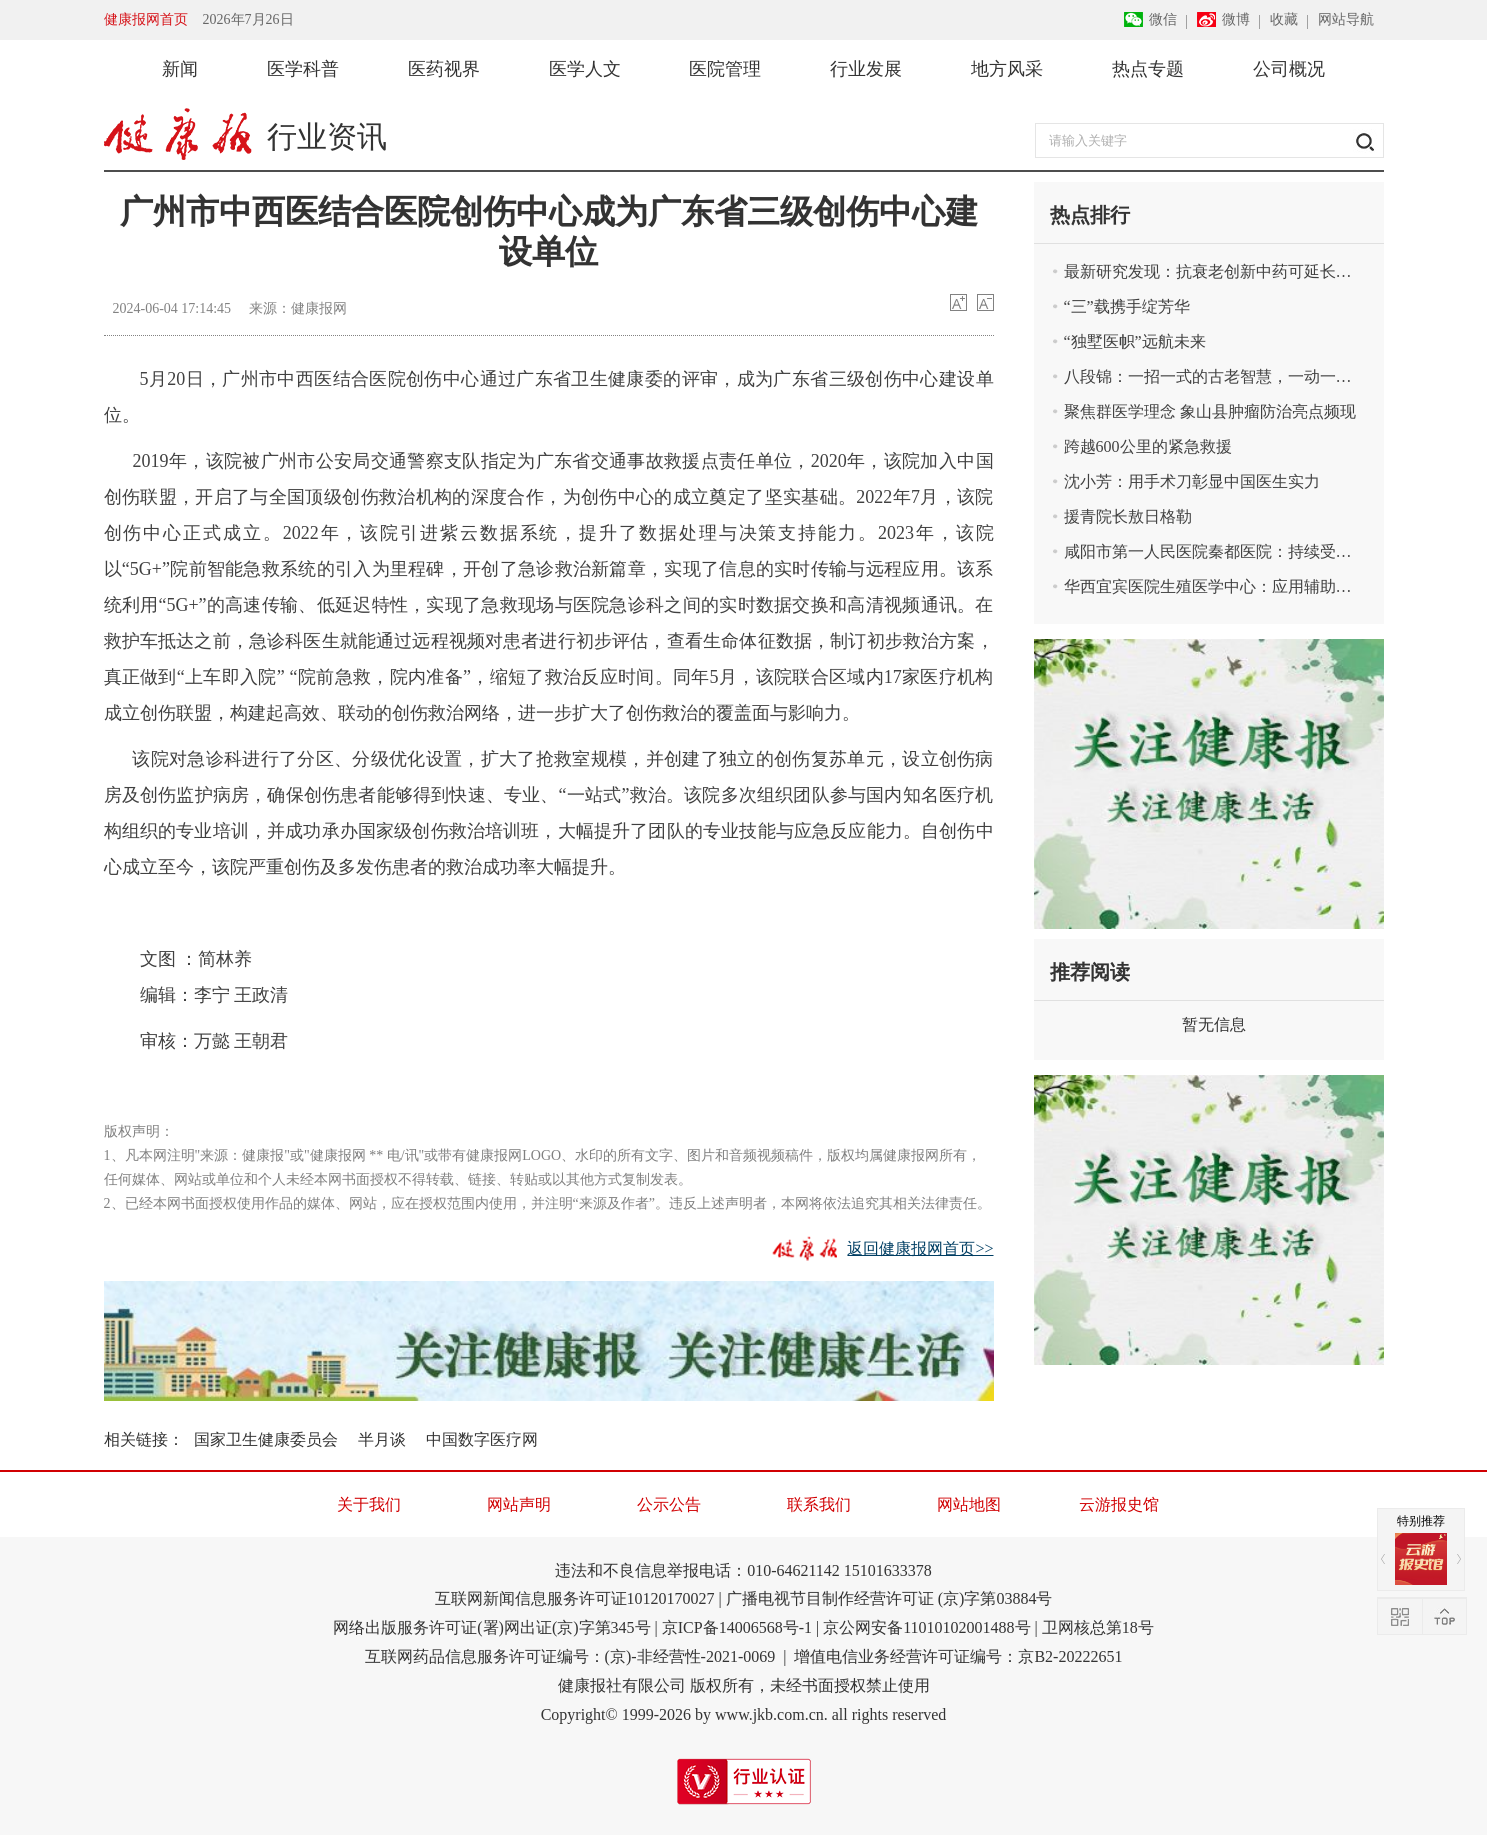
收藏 (1284, 19)
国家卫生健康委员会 (266, 1439)
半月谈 (382, 1439)
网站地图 (969, 1504)
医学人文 (585, 69)
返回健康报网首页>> (920, 1248)
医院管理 (725, 69)
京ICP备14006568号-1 (737, 1627)
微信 (1163, 19)
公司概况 (1289, 69)
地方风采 (1007, 69)
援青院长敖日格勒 (1128, 516)
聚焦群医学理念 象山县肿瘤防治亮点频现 (1210, 411)
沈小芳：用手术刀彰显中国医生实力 (1192, 481)
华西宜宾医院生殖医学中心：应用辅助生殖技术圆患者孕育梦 (1224, 586)
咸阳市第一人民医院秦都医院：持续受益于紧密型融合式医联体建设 (1224, 551)
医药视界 (444, 69)
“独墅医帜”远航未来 (1135, 341)
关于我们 (369, 1504)
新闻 (180, 69)
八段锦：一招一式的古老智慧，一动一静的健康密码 (1224, 376)
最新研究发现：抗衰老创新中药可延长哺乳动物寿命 (1224, 271)
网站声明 (519, 1504)
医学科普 (303, 69)
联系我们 (819, 1504)
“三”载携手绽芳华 (1127, 306)
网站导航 (1346, 19)
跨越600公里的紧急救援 (1148, 446)
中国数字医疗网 (482, 1439)
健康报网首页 (146, 19)
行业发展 (866, 69)
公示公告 (669, 1504)
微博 (1236, 19)
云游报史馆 (1119, 1504)
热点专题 (1148, 69)
